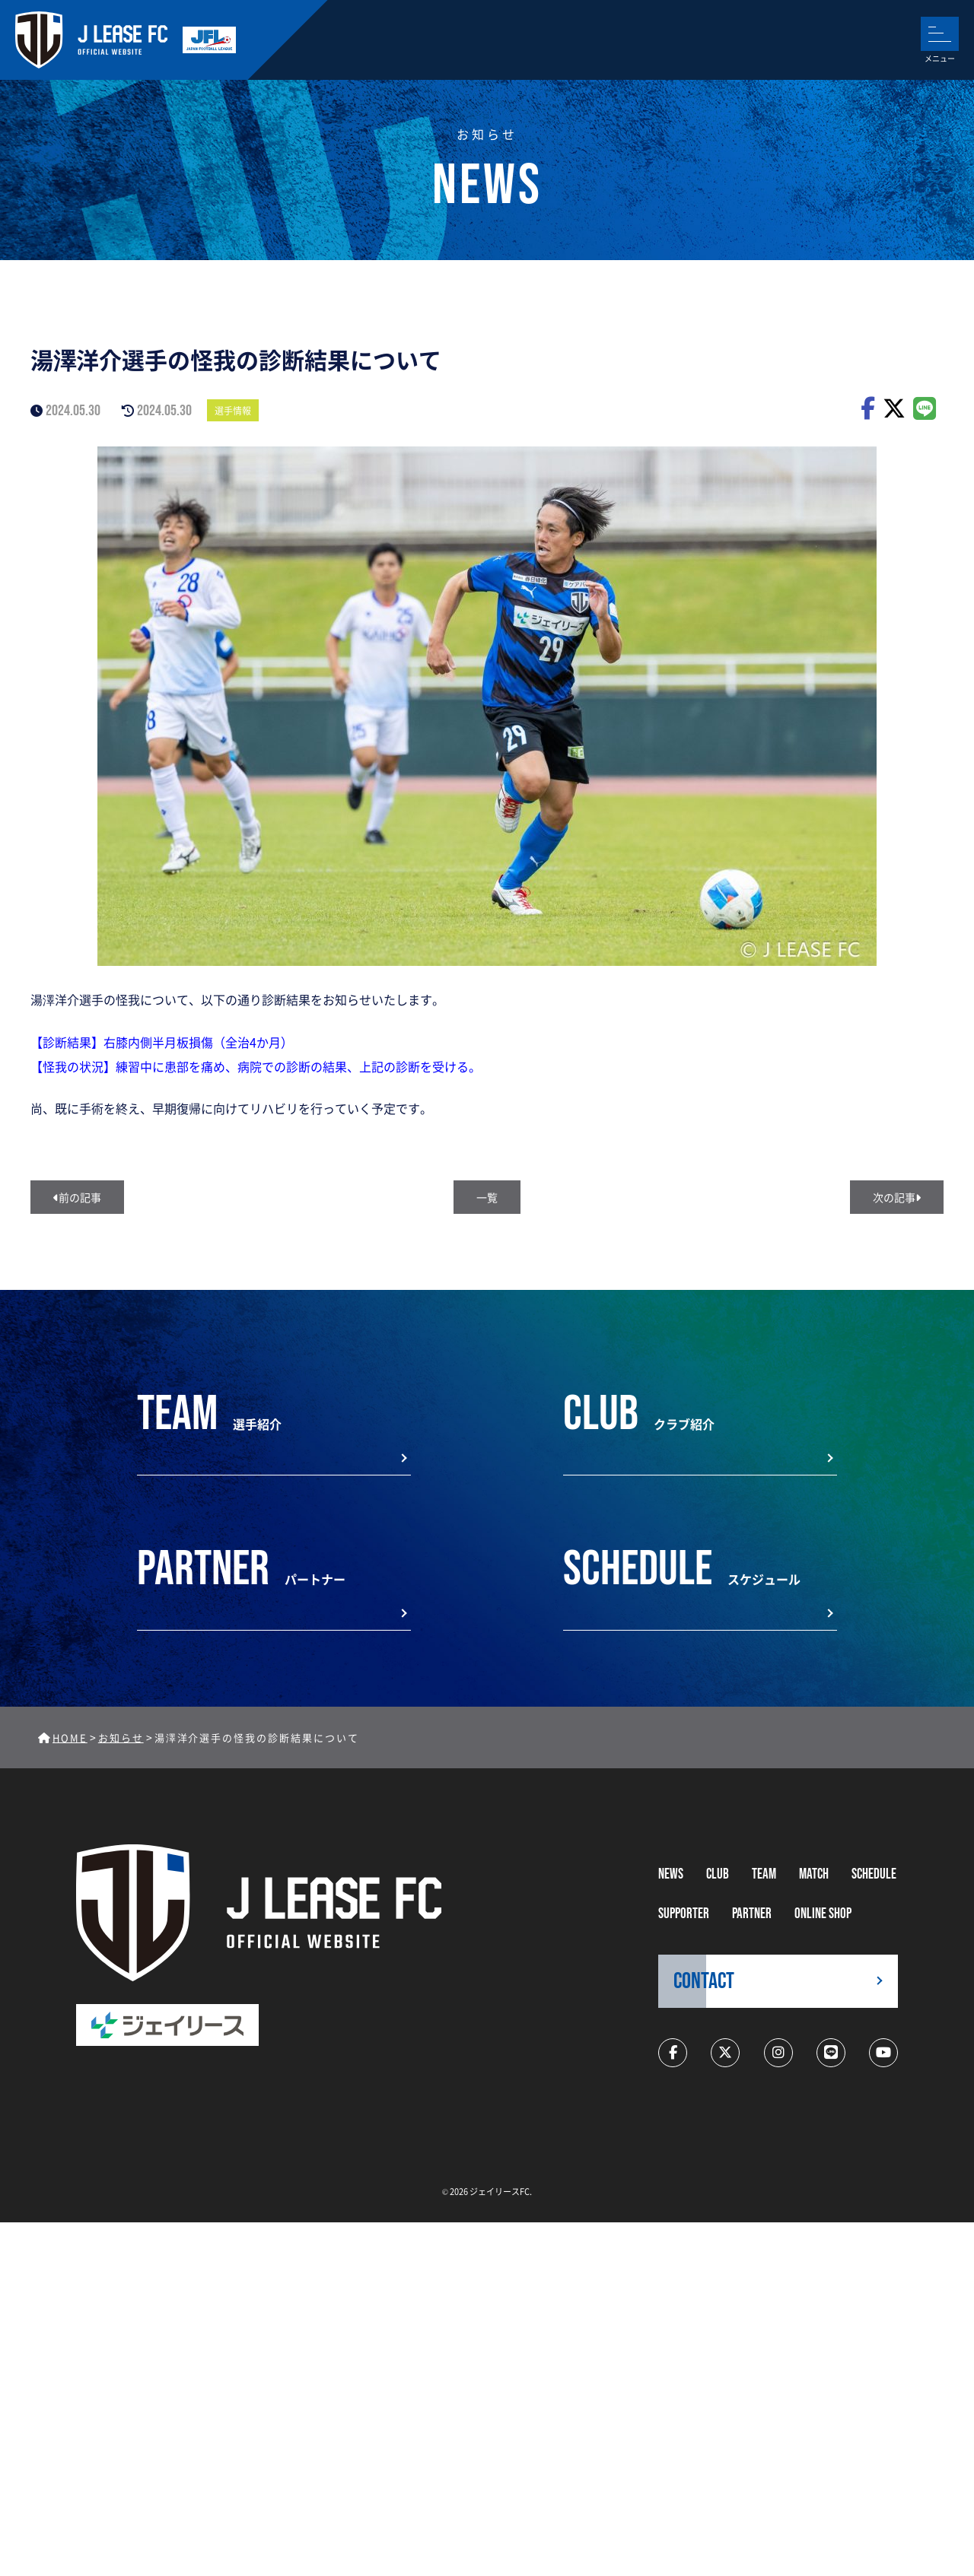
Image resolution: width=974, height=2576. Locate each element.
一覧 (487, 1197)
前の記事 (77, 1197)
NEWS (670, 1874)
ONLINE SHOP (822, 1914)
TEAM (764, 1874)
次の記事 (897, 1197)
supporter (683, 1914)
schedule (873, 1874)
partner (752, 1914)
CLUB (717, 1874)
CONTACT (703, 1981)
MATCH (814, 1874)
